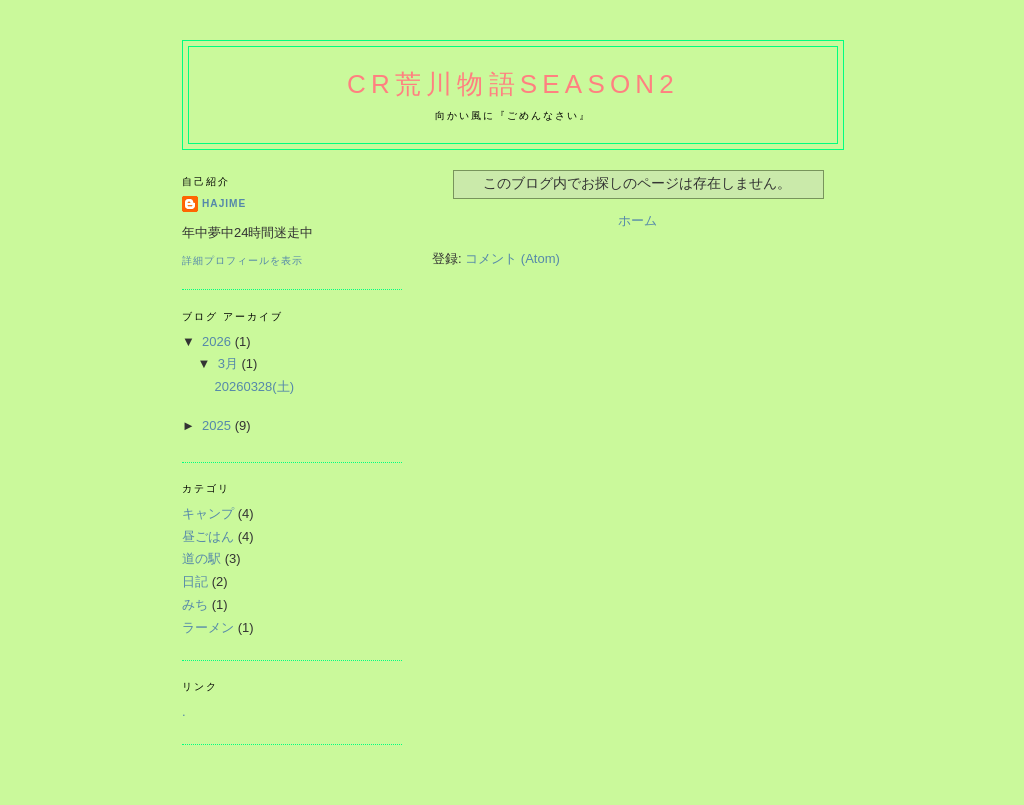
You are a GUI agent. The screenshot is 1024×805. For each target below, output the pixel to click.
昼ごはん (208, 536)
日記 (195, 581)
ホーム (637, 220)
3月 (230, 363)
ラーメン (208, 627)
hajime (224, 203)
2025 (218, 425)
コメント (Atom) (512, 258)
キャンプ (208, 513)
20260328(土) (254, 386)
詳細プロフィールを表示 (242, 260)
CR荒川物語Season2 (513, 84)
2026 (218, 341)
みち (195, 604)
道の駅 (201, 558)
